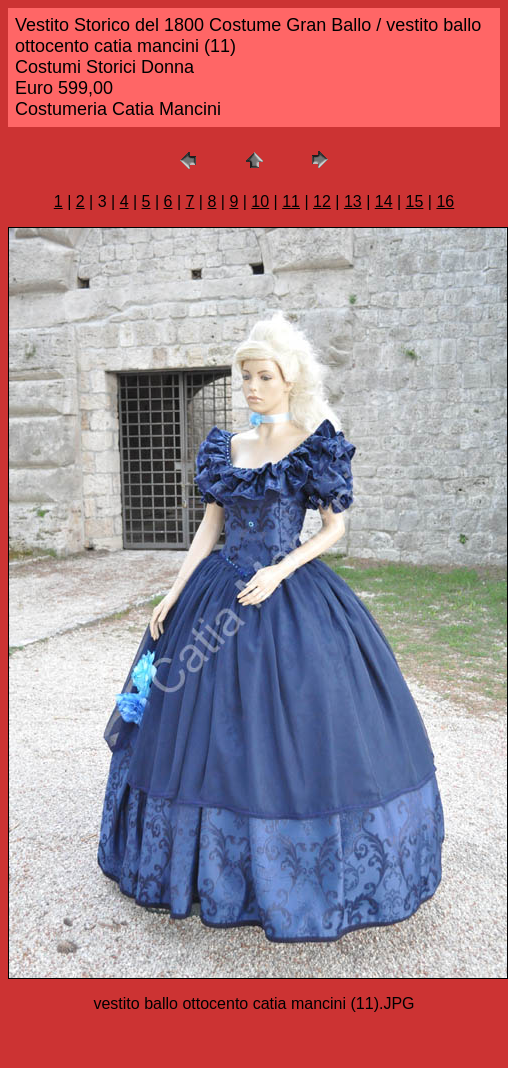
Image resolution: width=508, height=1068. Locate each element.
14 (384, 201)
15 (415, 201)
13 (353, 201)
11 (291, 201)
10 (260, 201)
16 (445, 201)
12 (322, 201)
